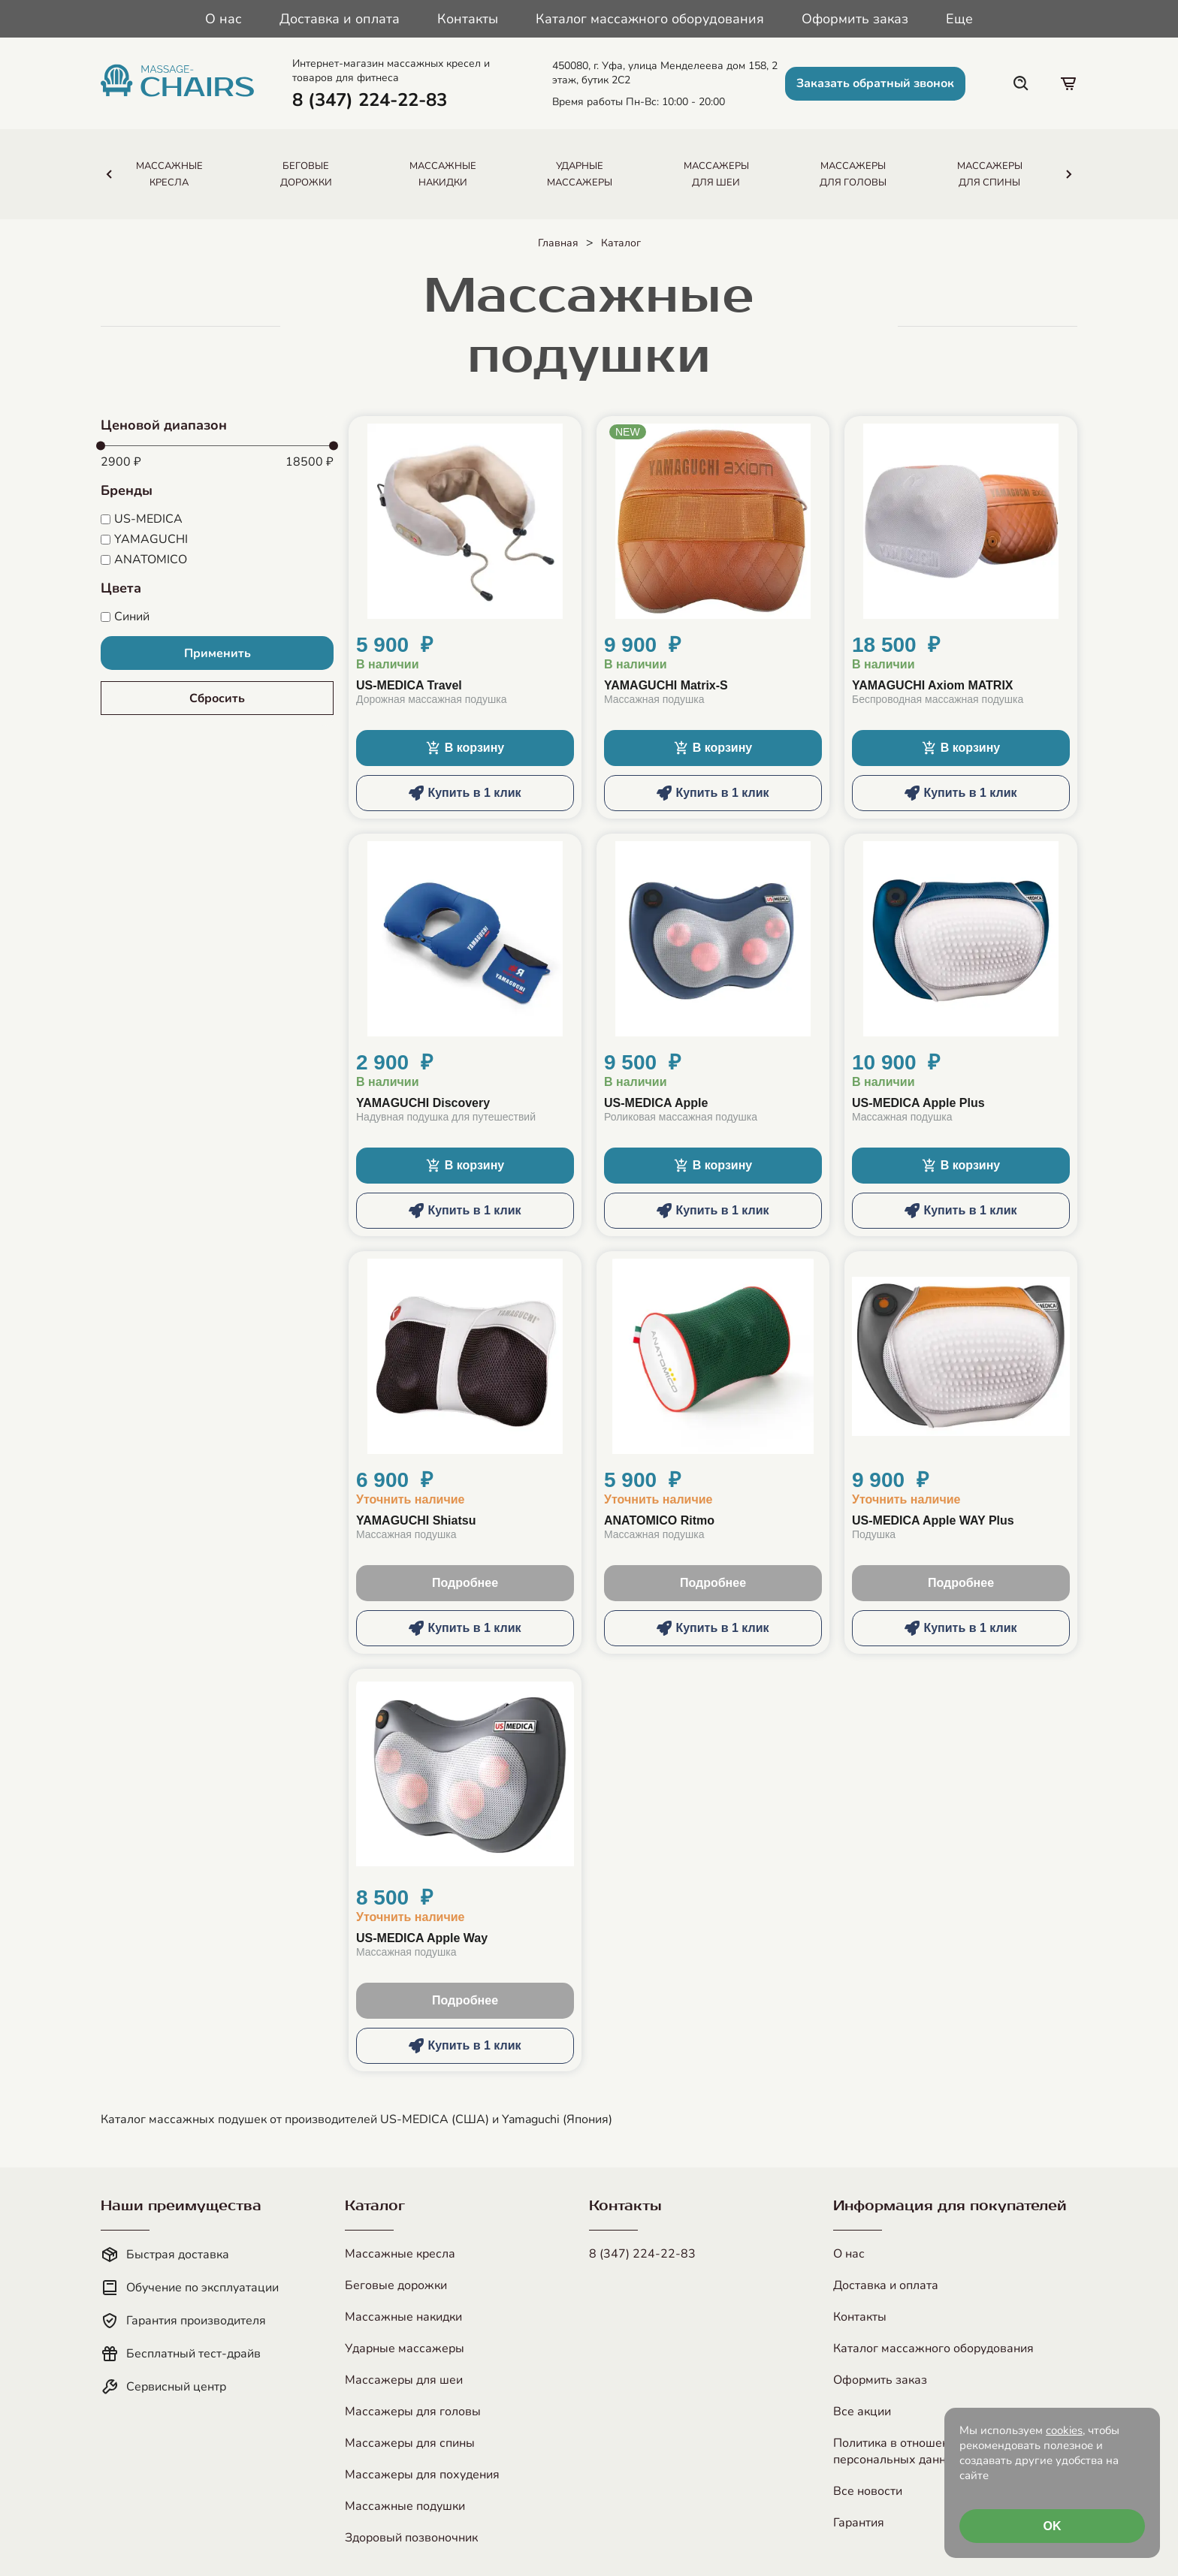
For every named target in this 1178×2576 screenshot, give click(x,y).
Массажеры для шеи (404, 2380)
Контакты (467, 19)
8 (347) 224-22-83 (642, 2254)
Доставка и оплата (339, 19)
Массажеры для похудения (422, 2474)
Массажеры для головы (413, 2411)
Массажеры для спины (410, 2443)
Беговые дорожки (396, 2285)
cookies (1064, 2430)
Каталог (621, 243)
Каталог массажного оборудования (650, 19)
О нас (223, 19)
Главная (558, 243)
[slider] (100, 446)
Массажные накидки (403, 2317)
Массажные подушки (405, 2506)
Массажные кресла (400, 2254)
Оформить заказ (855, 19)
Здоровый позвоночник (411, 2537)
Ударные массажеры (404, 2348)
